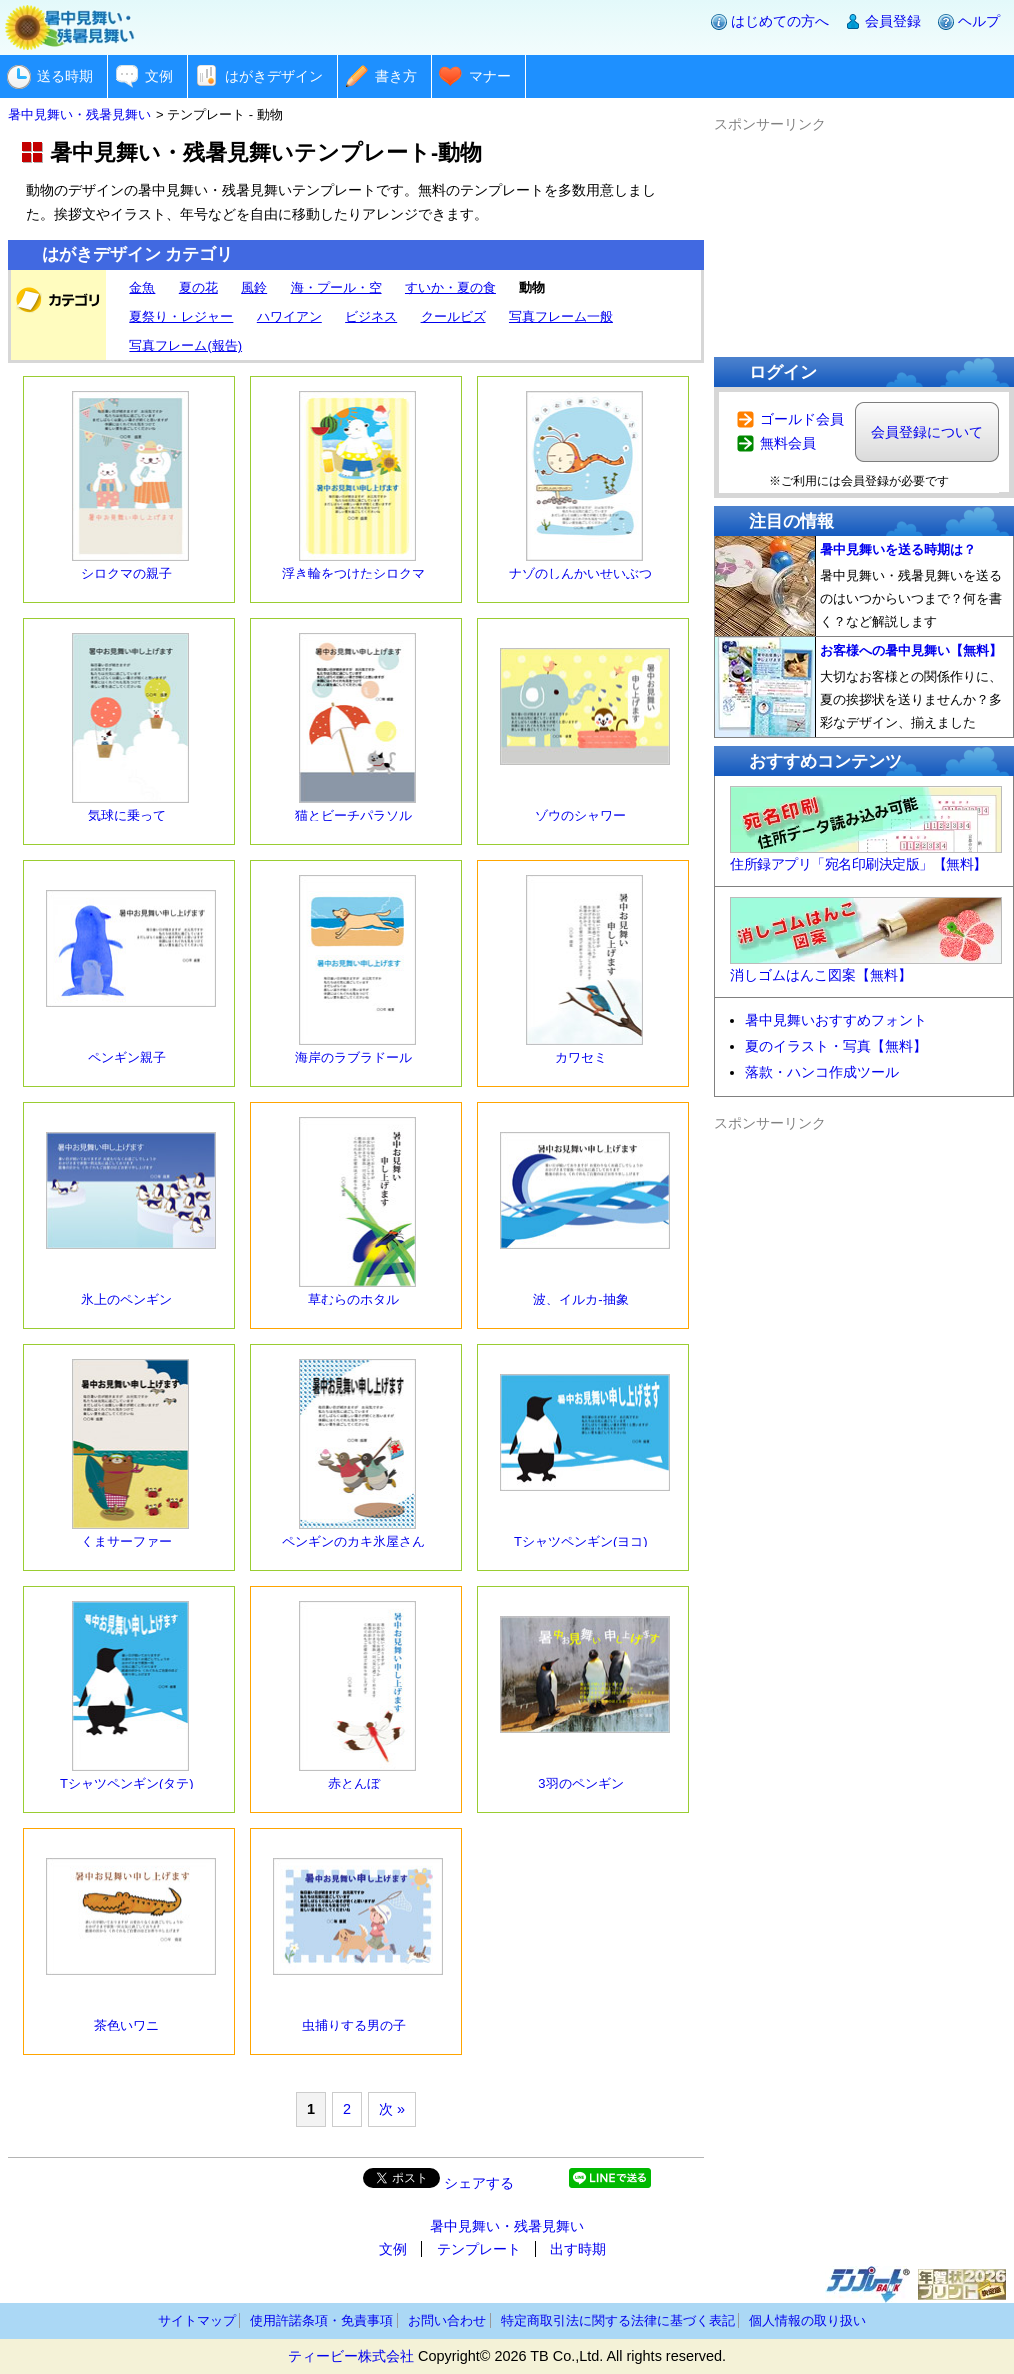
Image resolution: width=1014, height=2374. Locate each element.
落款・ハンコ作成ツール (822, 1072)
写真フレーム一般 (561, 316)
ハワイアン (289, 316)
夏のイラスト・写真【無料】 (836, 1046)
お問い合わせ (447, 2320)
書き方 (396, 76)
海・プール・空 (336, 287)
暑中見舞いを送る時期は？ (898, 549)
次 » (392, 2109)
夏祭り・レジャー (181, 316)
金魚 (142, 287)
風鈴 (254, 287)
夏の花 (198, 287)
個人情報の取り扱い (807, 2320)
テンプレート (479, 2249)
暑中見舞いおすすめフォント (836, 1020)
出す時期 (578, 2249)
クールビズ (453, 316)
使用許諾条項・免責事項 (321, 2320)
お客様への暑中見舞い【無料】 (911, 650)
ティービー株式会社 (351, 2356)
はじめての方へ (780, 21)
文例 (159, 76)
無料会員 (788, 443)
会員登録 (893, 21)
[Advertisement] (864, 236)
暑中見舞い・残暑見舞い (507, 2226)
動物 (532, 287)
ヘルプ (979, 21)
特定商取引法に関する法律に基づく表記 (618, 2320)
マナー (490, 76)
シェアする (479, 2183)
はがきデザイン (274, 76)
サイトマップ (197, 2320)
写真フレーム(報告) (185, 345)
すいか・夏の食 (450, 287)
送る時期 (65, 76)
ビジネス (371, 316)
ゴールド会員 (802, 419)
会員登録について (927, 432)
